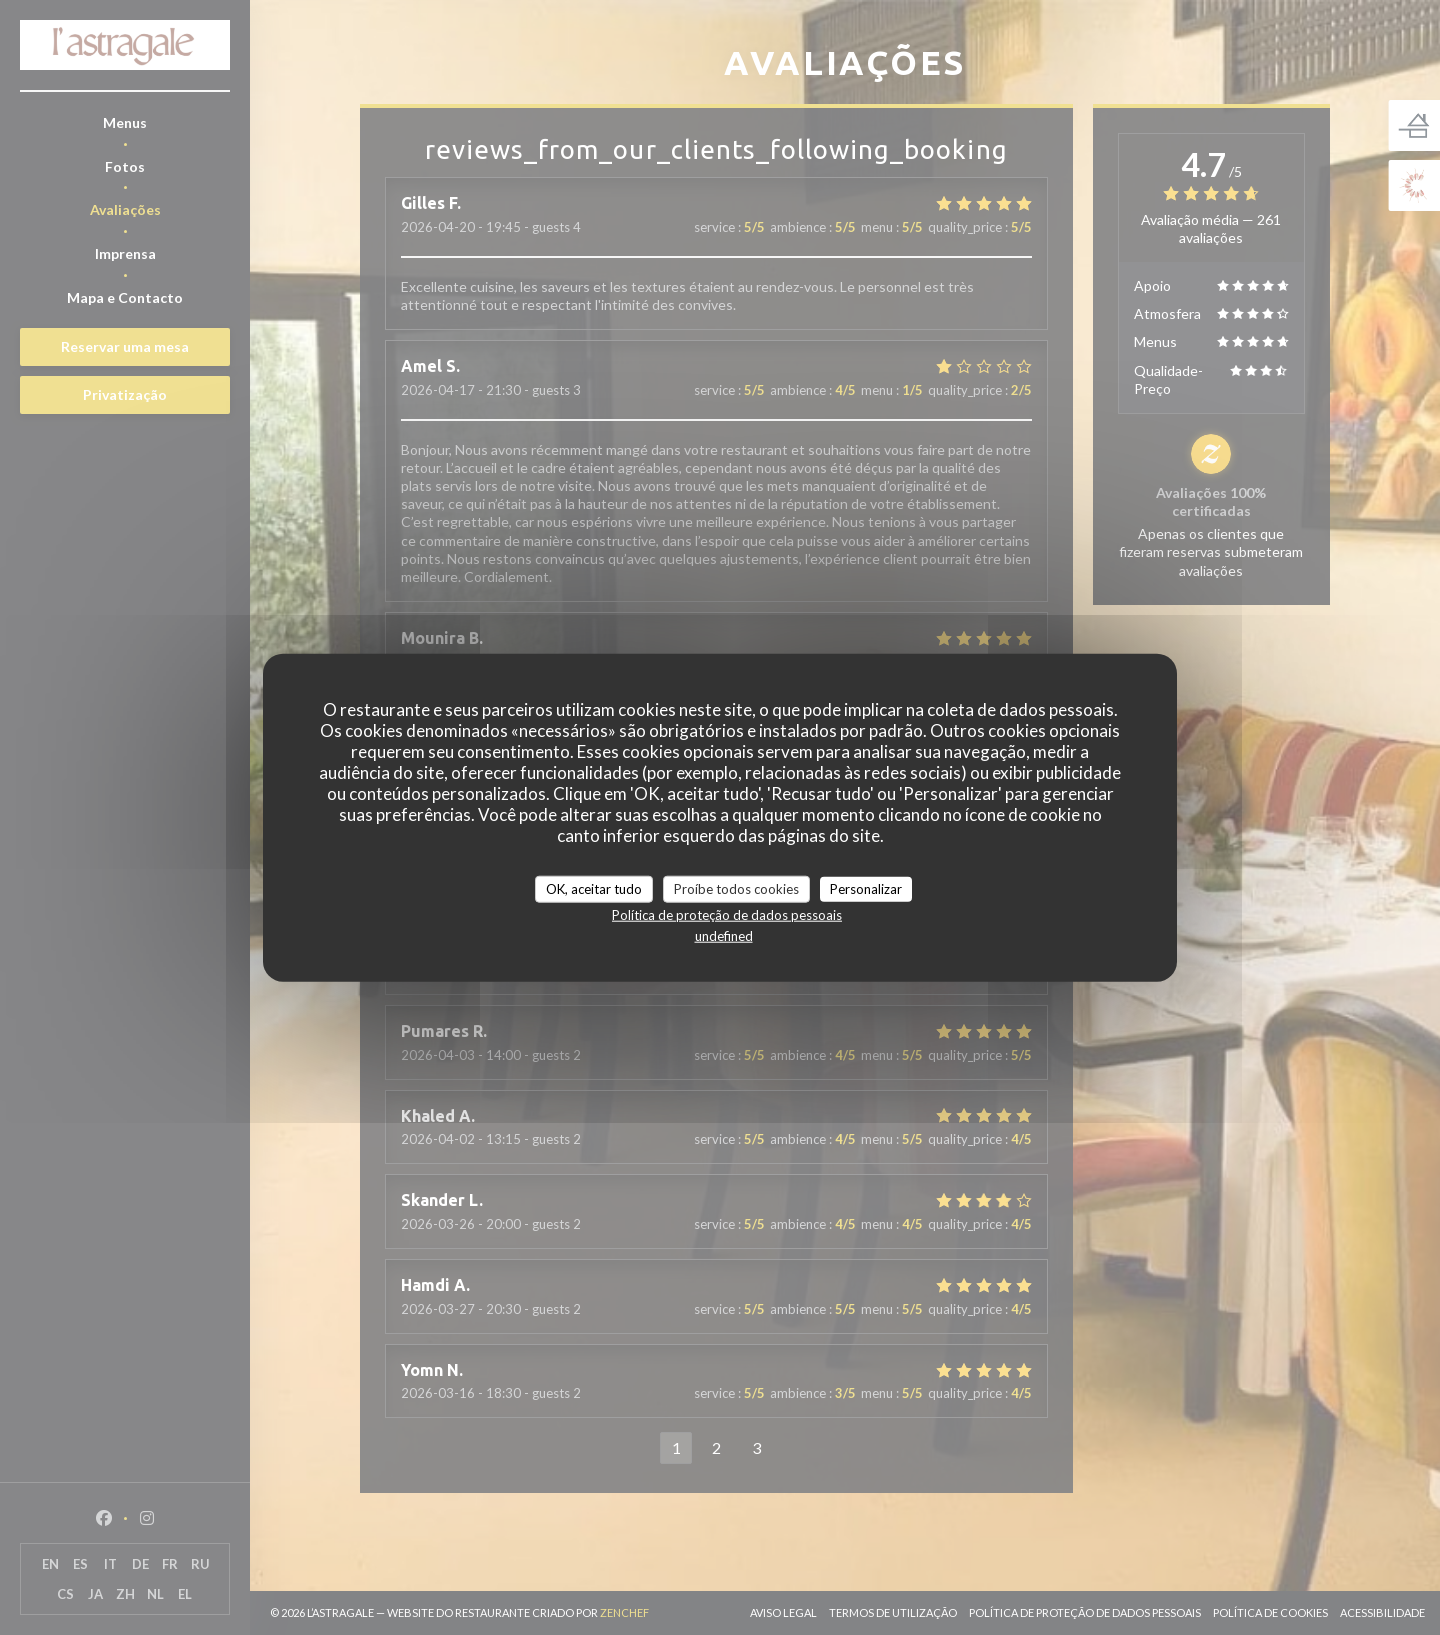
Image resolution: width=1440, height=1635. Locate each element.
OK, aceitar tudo (594, 888)
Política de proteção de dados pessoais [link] (727, 915)
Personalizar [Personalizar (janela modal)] (866, 888)
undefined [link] (724, 936)
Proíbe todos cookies (736, 888)
